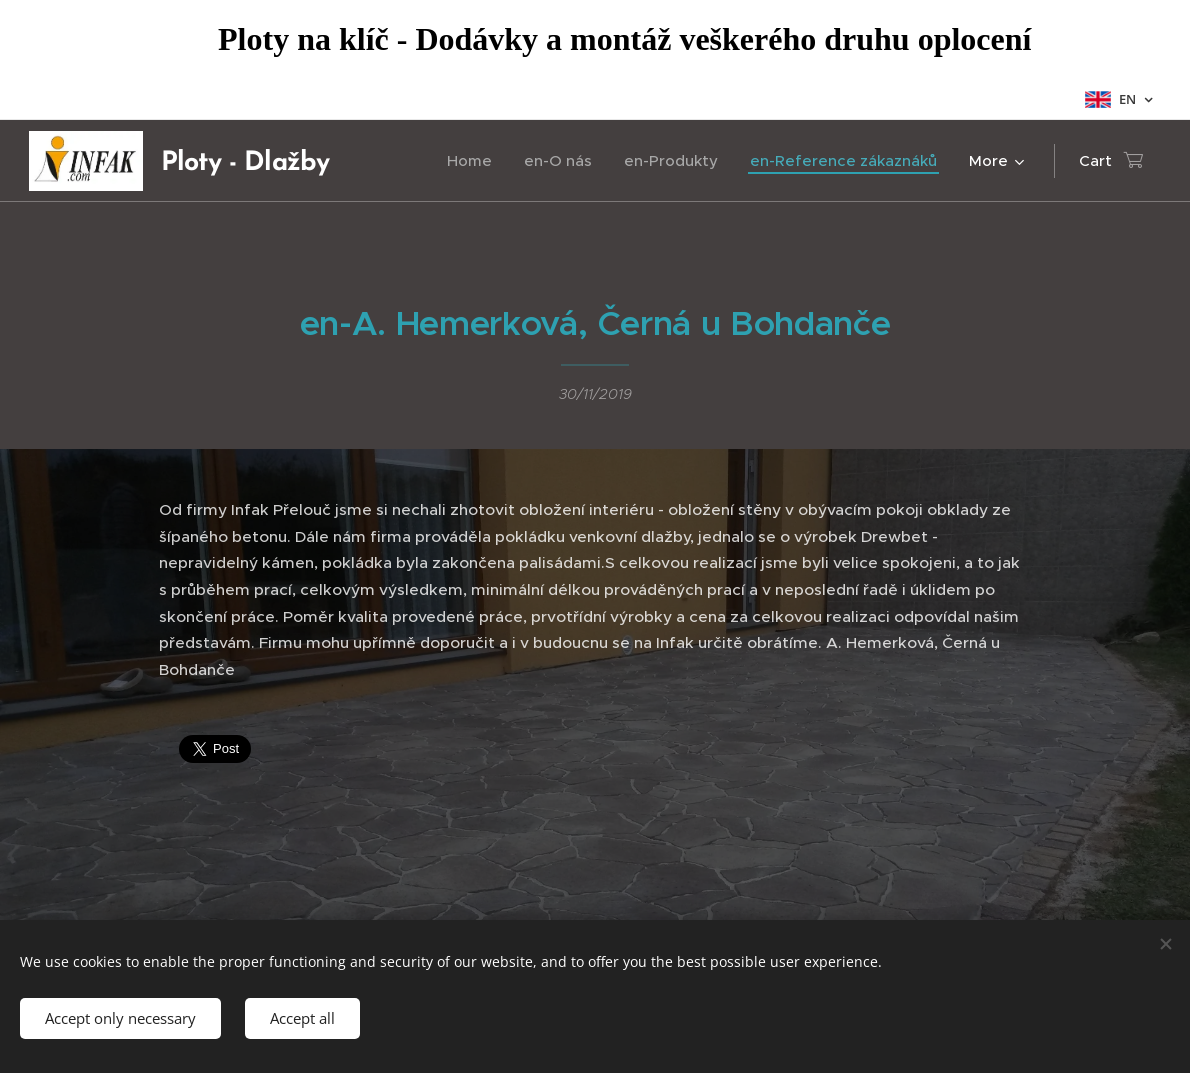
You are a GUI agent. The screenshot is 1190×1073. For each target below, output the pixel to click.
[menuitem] (475, 161)
